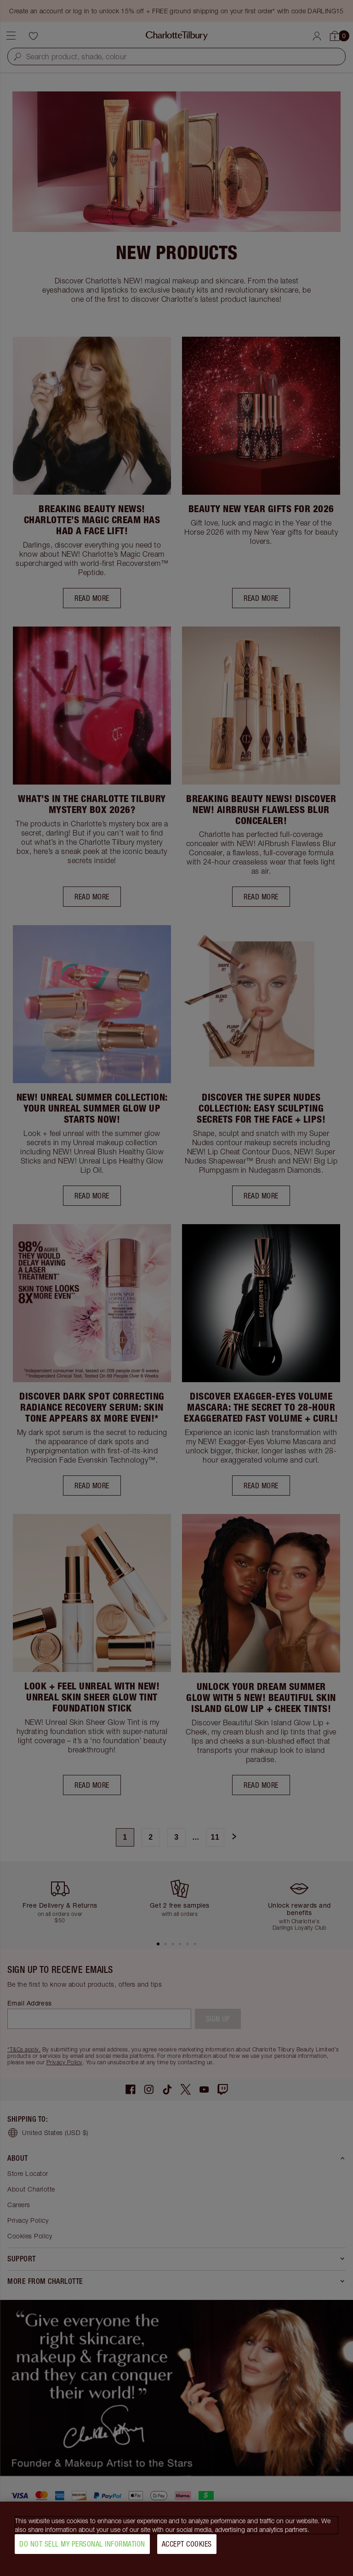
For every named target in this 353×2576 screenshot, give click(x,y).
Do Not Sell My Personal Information (82, 2544)
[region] (176, 2539)
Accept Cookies (187, 2544)
